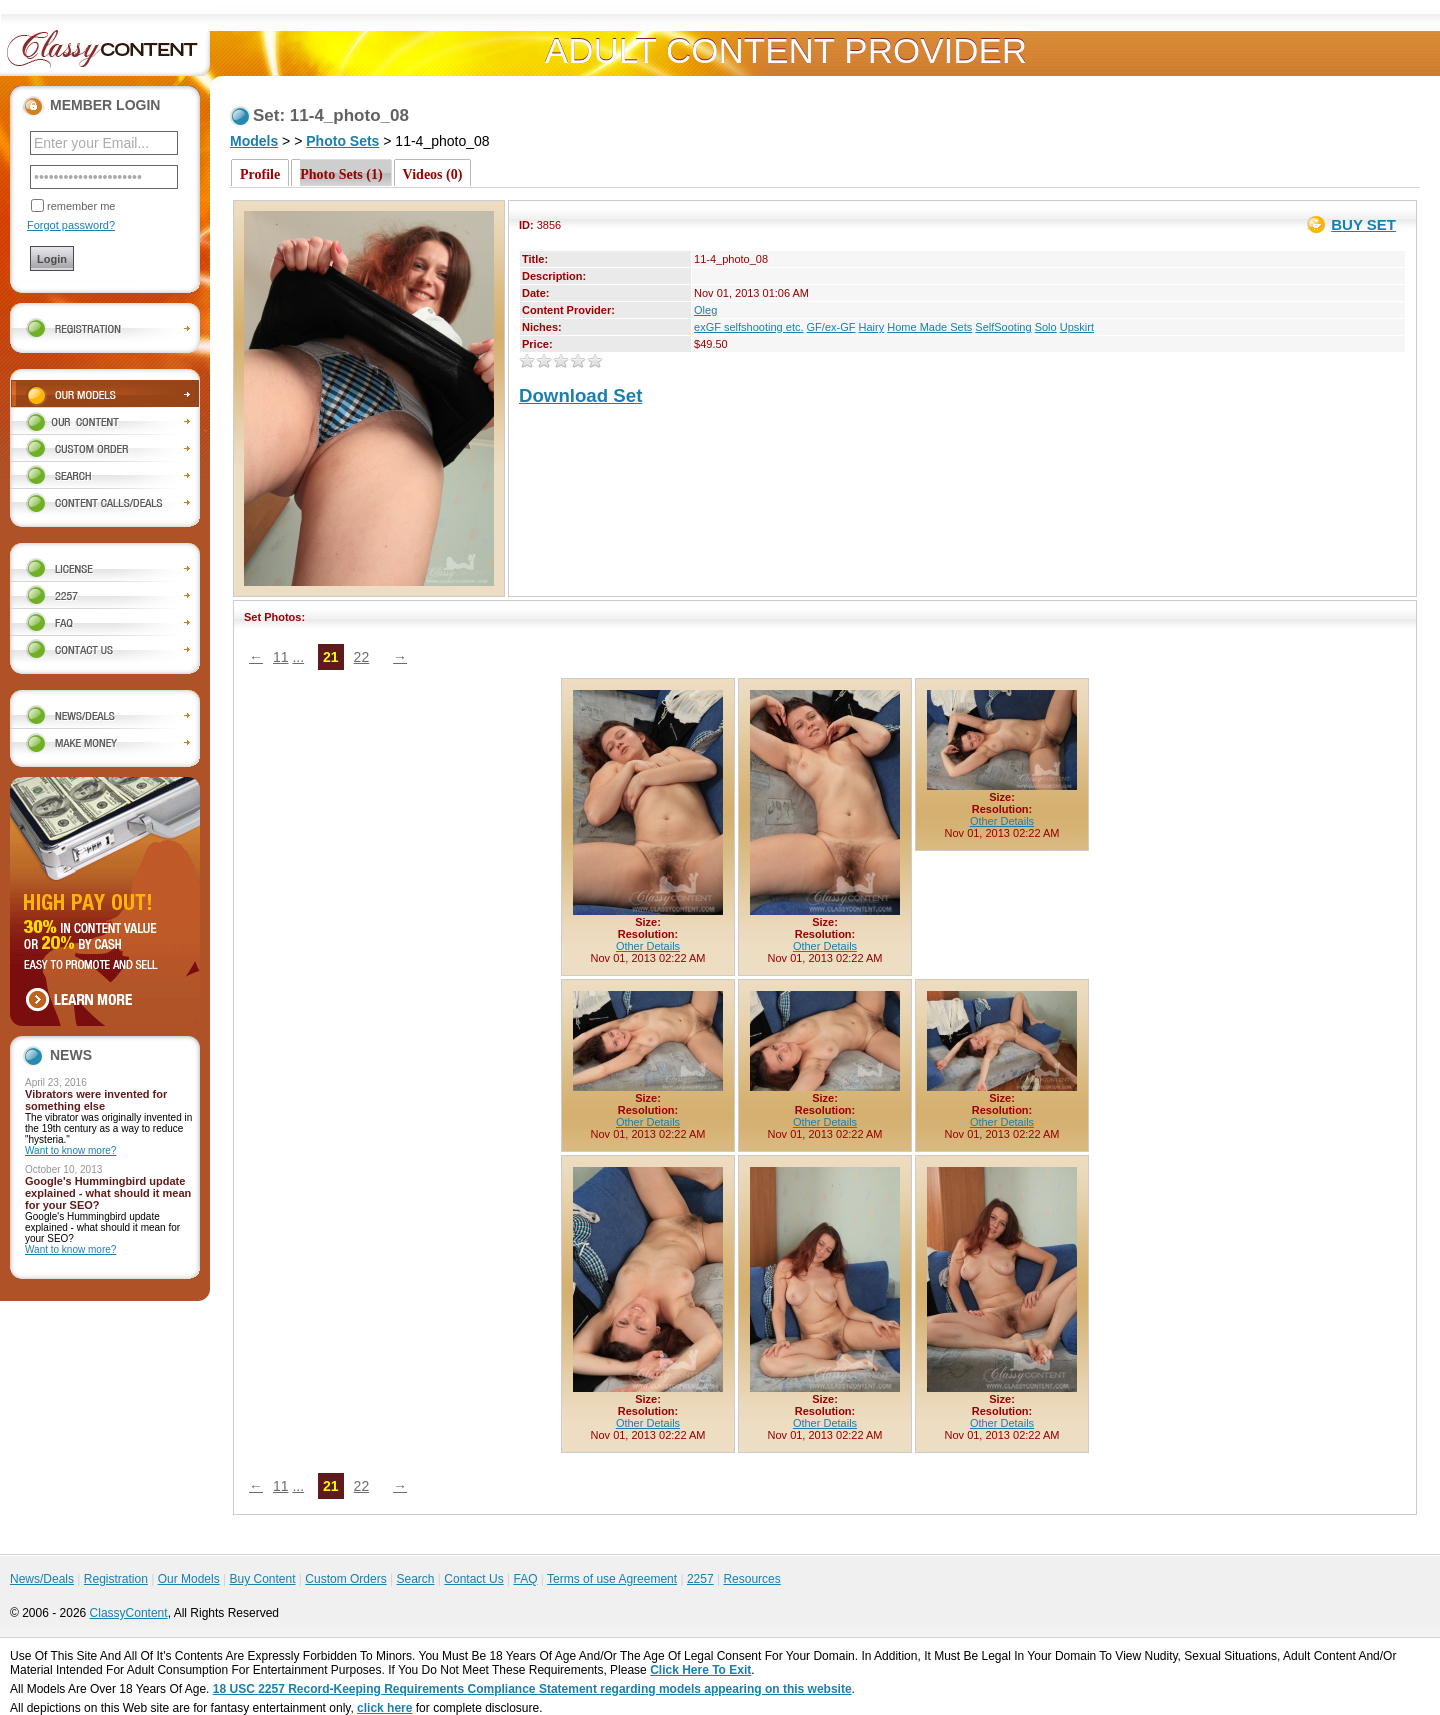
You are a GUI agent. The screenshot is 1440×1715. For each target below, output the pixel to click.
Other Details (648, 946)
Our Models (189, 1579)
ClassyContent (129, 1613)
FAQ (525, 1579)
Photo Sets (342, 141)
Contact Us (473, 1579)
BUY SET (1363, 224)
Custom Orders (345, 1579)
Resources (751, 1579)
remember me (81, 206)
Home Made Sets (929, 327)
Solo (1046, 327)
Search (415, 1579)
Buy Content (262, 1579)
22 (362, 657)
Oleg (705, 310)
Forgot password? (71, 225)
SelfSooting (1003, 327)
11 (281, 657)
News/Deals (42, 1579)
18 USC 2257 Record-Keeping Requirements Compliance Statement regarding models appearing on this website (532, 1689)
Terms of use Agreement (612, 1579)
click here (384, 1708)
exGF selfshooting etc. (748, 327)
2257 (700, 1579)
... (298, 657)
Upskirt (1077, 327)
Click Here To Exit (700, 1670)
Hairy (872, 327)
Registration (116, 1579)
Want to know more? (70, 1150)
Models (254, 141)
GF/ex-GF (831, 327)
